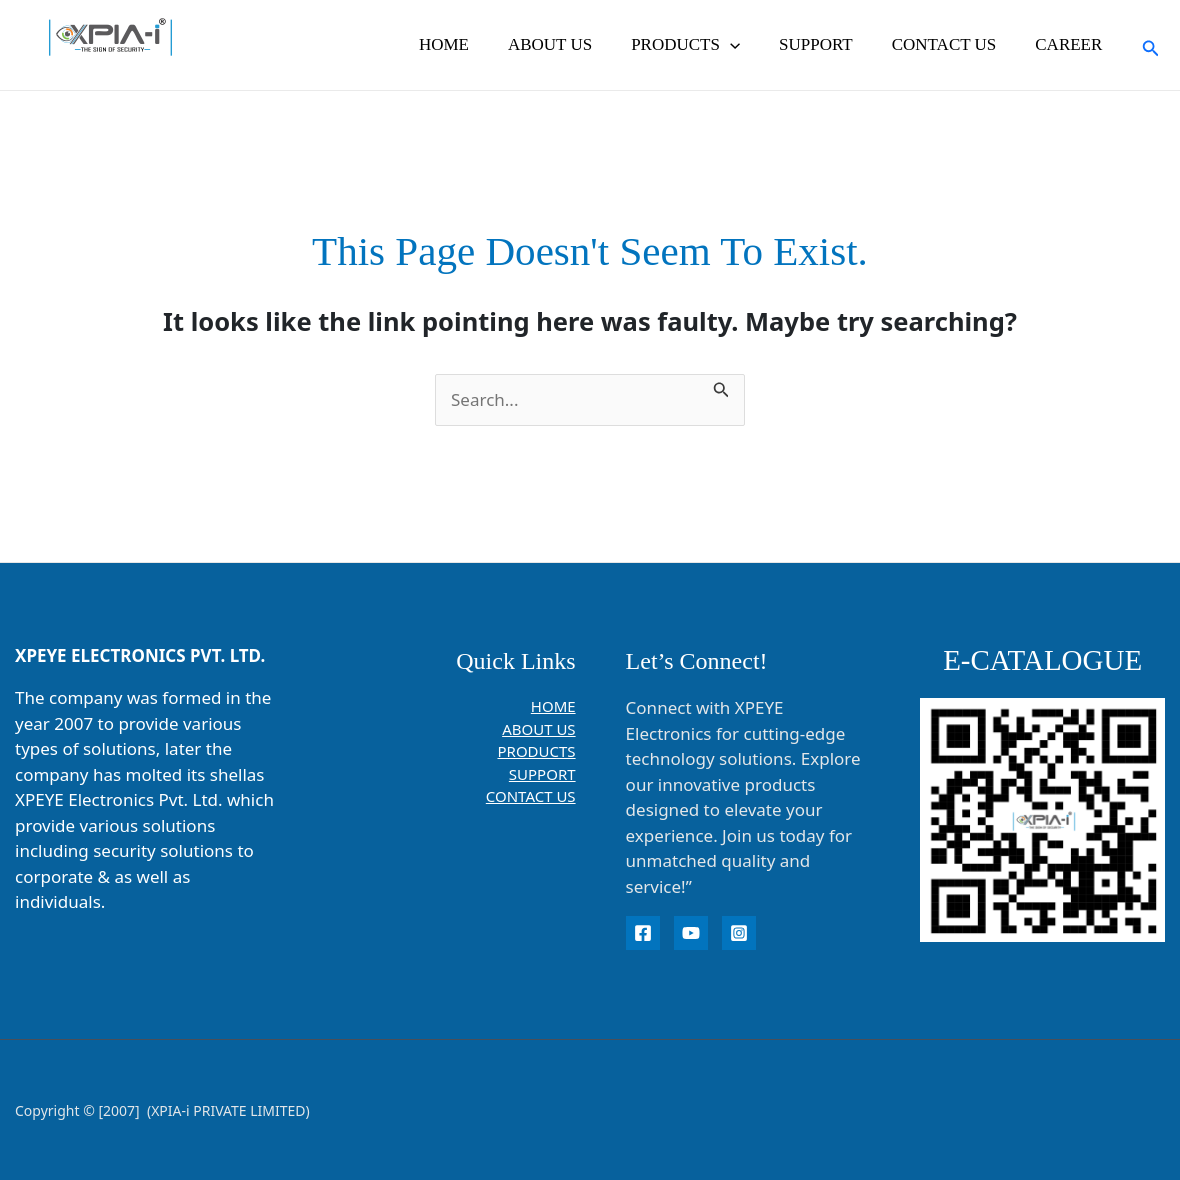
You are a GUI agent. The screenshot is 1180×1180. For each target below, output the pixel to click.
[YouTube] (691, 933)
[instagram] (739, 933)
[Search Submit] (721, 387)
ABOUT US (572, 44)
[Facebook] (643, 933)
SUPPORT (829, 44)
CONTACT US (951, 44)
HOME (471, 44)
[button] (747, 44)
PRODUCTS (703, 44)
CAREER (1071, 44)
